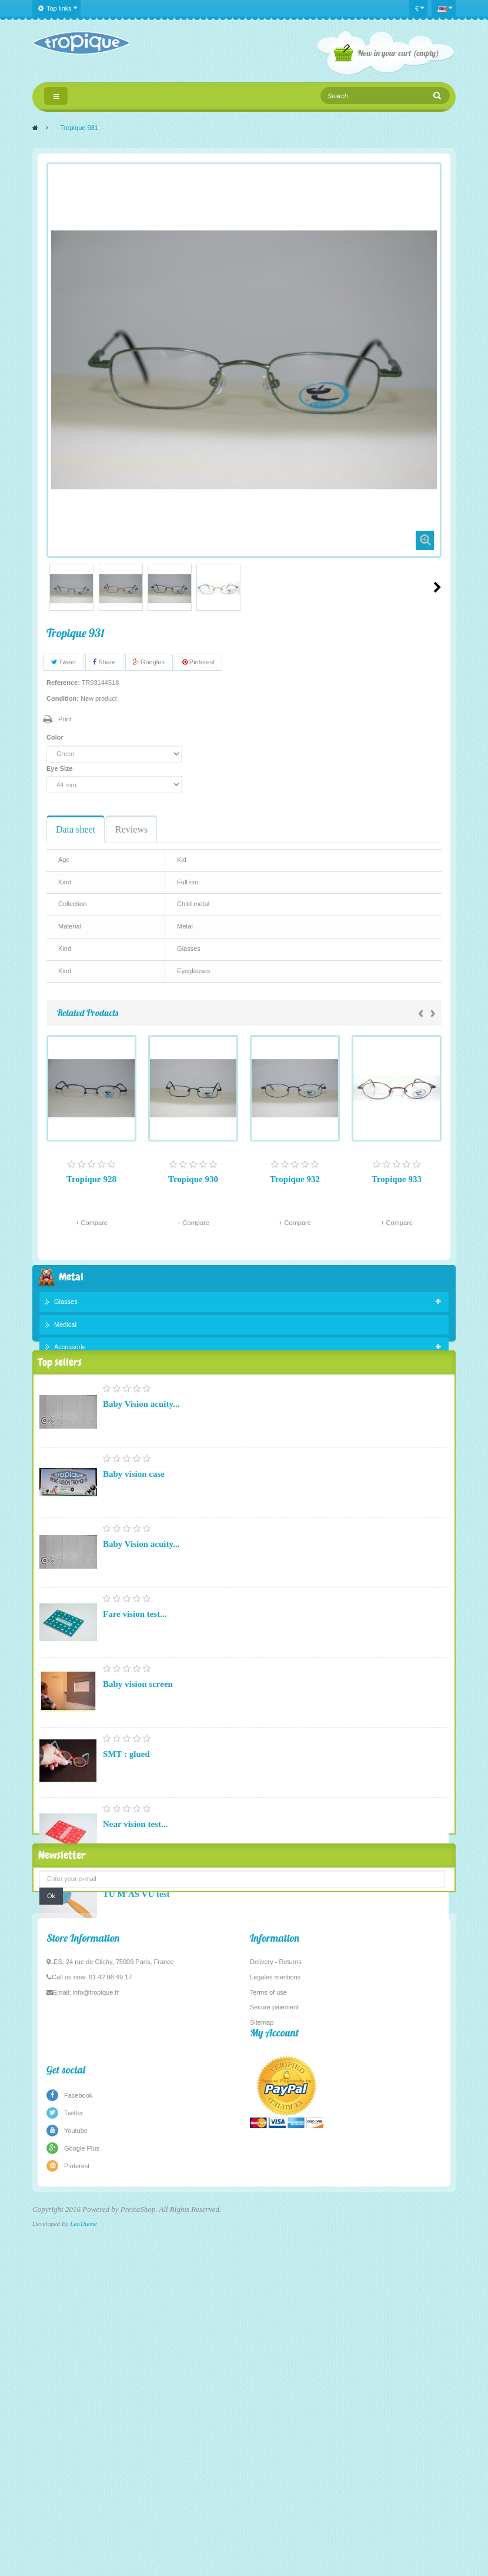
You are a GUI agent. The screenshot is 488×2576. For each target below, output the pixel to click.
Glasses (66, 1304)
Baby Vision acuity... (141, 1445)
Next (437, 587)
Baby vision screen (138, 1725)
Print (65, 719)
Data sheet (75, 829)
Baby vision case (134, 1515)
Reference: (63, 682)
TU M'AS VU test (136, 1935)
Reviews (131, 829)
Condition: (62, 698)
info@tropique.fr (96, 2337)
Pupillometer (127, 2075)
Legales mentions (275, 2321)
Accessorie (70, 1350)
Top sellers (60, 1399)
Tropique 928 (91, 1179)
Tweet (63, 661)
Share (104, 661)
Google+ (149, 661)
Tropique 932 (295, 1179)
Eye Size (60, 768)
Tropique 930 (193, 1179)
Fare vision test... (134, 1655)
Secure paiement (274, 2351)
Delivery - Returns (276, 2306)
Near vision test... (135, 1865)
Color (55, 737)
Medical (65, 1327)
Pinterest (198, 661)
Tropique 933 (397, 1179)
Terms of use (268, 2337)
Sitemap (261, 2367)
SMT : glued (126, 1795)
